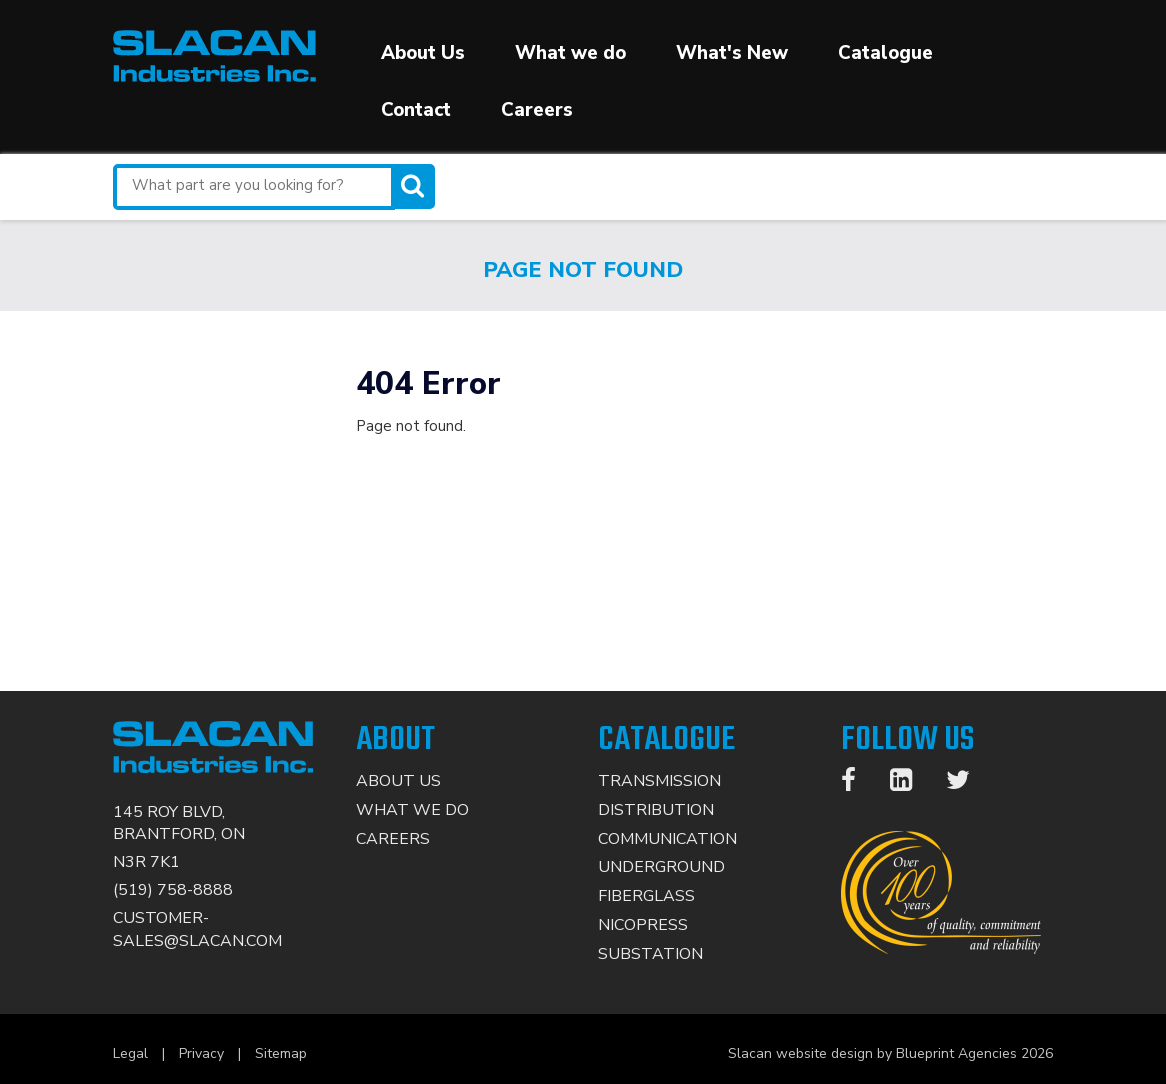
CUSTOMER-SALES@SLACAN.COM (197, 929)
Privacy (201, 1053)
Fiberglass (646, 896)
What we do (570, 53)
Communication (667, 839)
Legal (130, 1053)
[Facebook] (858, 784)
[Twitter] (968, 784)
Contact (416, 110)
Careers (537, 110)
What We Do (412, 810)
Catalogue (885, 53)
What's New (732, 53)
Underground (661, 867)
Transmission (659, 781)
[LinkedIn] (911, 784)
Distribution (656, 810)
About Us (423, 53)
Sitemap (281, 1053)
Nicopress (643, 925)
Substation (650, 954)
